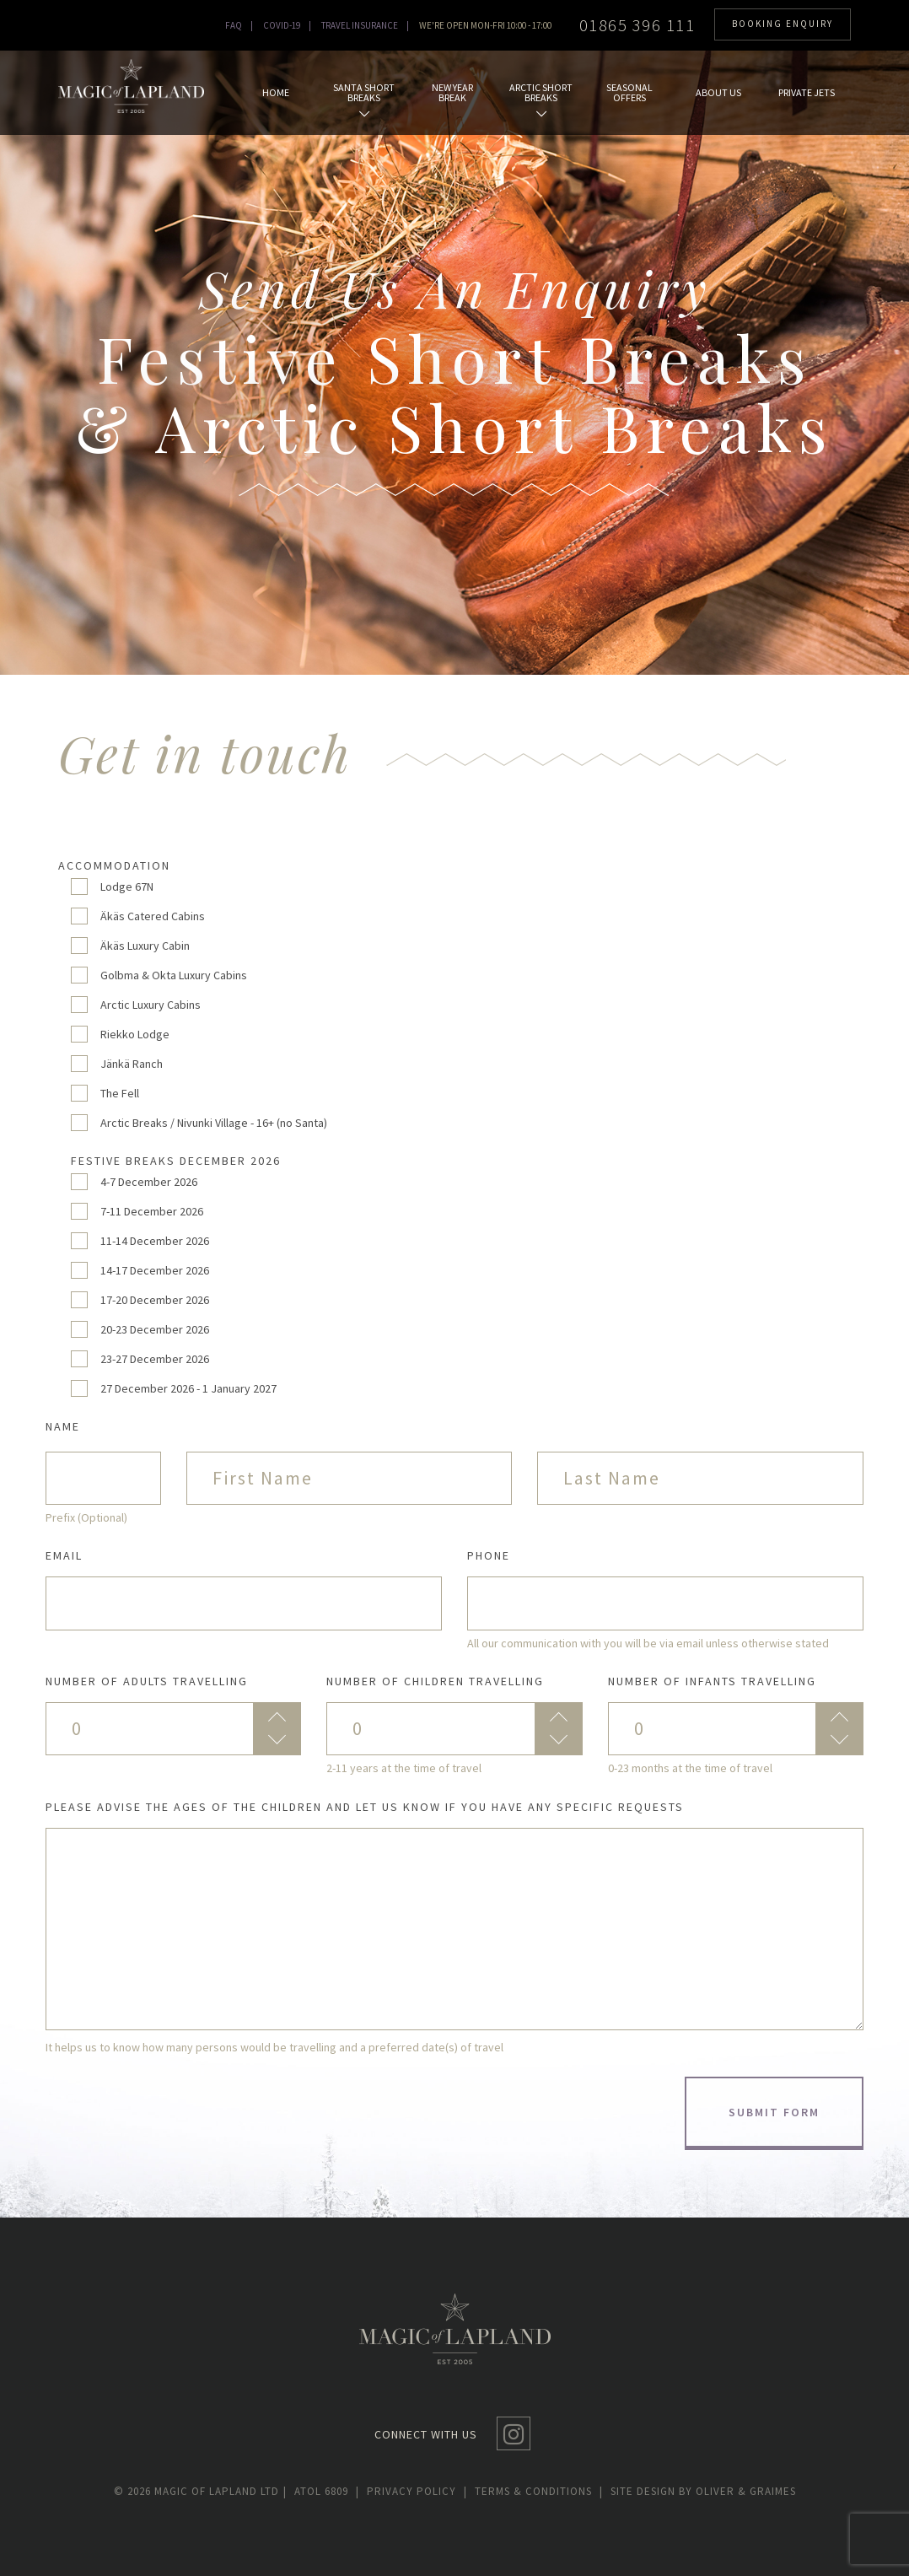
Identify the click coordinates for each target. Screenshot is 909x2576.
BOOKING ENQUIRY (782, 24)
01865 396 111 (637, 24)
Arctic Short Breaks (541, 99)
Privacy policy (411, 2491)
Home (275, 92)
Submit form (774, 2112)
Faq (233, 25)
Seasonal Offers (629, 92)
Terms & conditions (533, 2491)
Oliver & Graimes (746, 2491)
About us (718, 92)
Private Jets (806, 92)
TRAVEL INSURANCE (359, 25)
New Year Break (452, 92)
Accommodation (114, 865)
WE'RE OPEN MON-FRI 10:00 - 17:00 (485, 25)
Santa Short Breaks (364, 99)
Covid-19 (281, 25)
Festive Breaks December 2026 (176, 1160)
